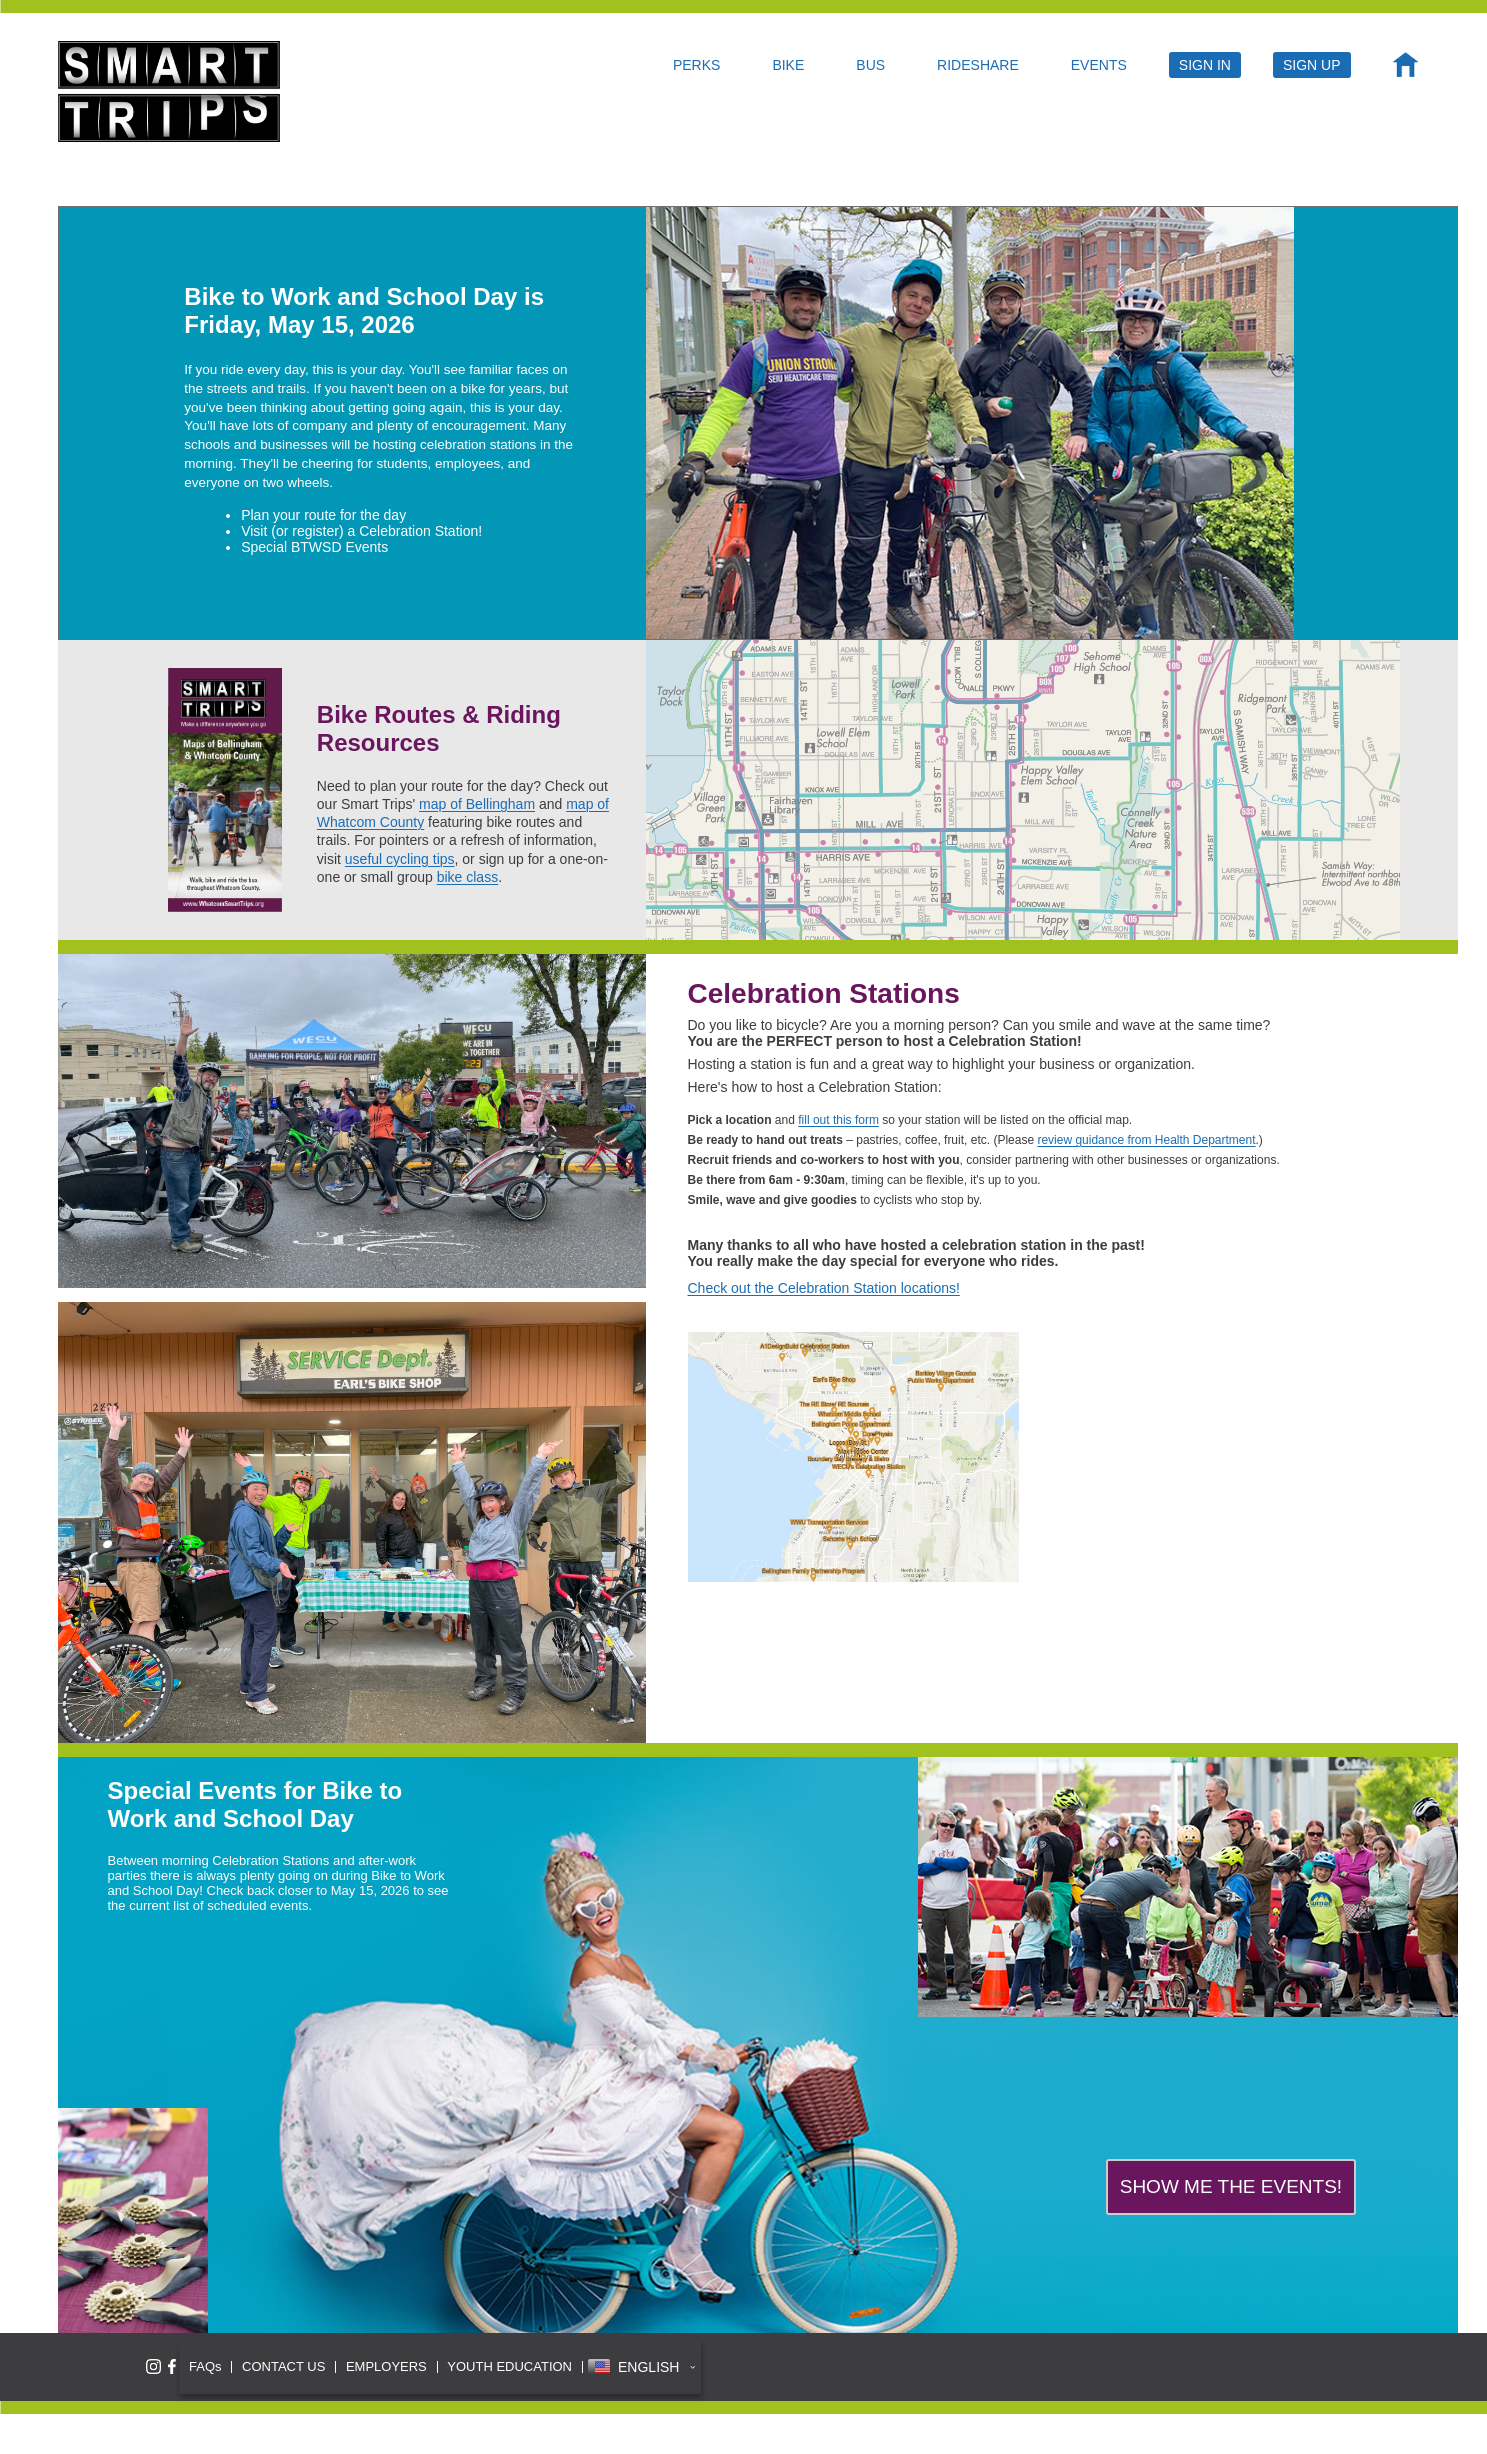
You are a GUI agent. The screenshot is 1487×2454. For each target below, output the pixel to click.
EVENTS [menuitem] (1099, 65)
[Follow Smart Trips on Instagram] (153, 2366)
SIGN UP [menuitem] (1312, 65)
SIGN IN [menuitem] (1205, 65)
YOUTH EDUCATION (509, 2366)
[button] (641, 2367)
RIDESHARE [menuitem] (978, 65)
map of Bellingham (477, 804)
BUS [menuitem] (870, 65)
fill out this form (838, 1120)
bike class (467, 877)
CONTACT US (283, 2366)
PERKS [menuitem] (696, 65)
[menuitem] (1405, 69)
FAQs (205, 2366)
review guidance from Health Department (1146, 1140)
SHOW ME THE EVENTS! (1231, 2186)
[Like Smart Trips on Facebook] (172, 2366)
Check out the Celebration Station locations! (824, 1288)
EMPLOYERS (386, 2366)
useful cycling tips (400, 859)
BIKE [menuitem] (788, 65)
